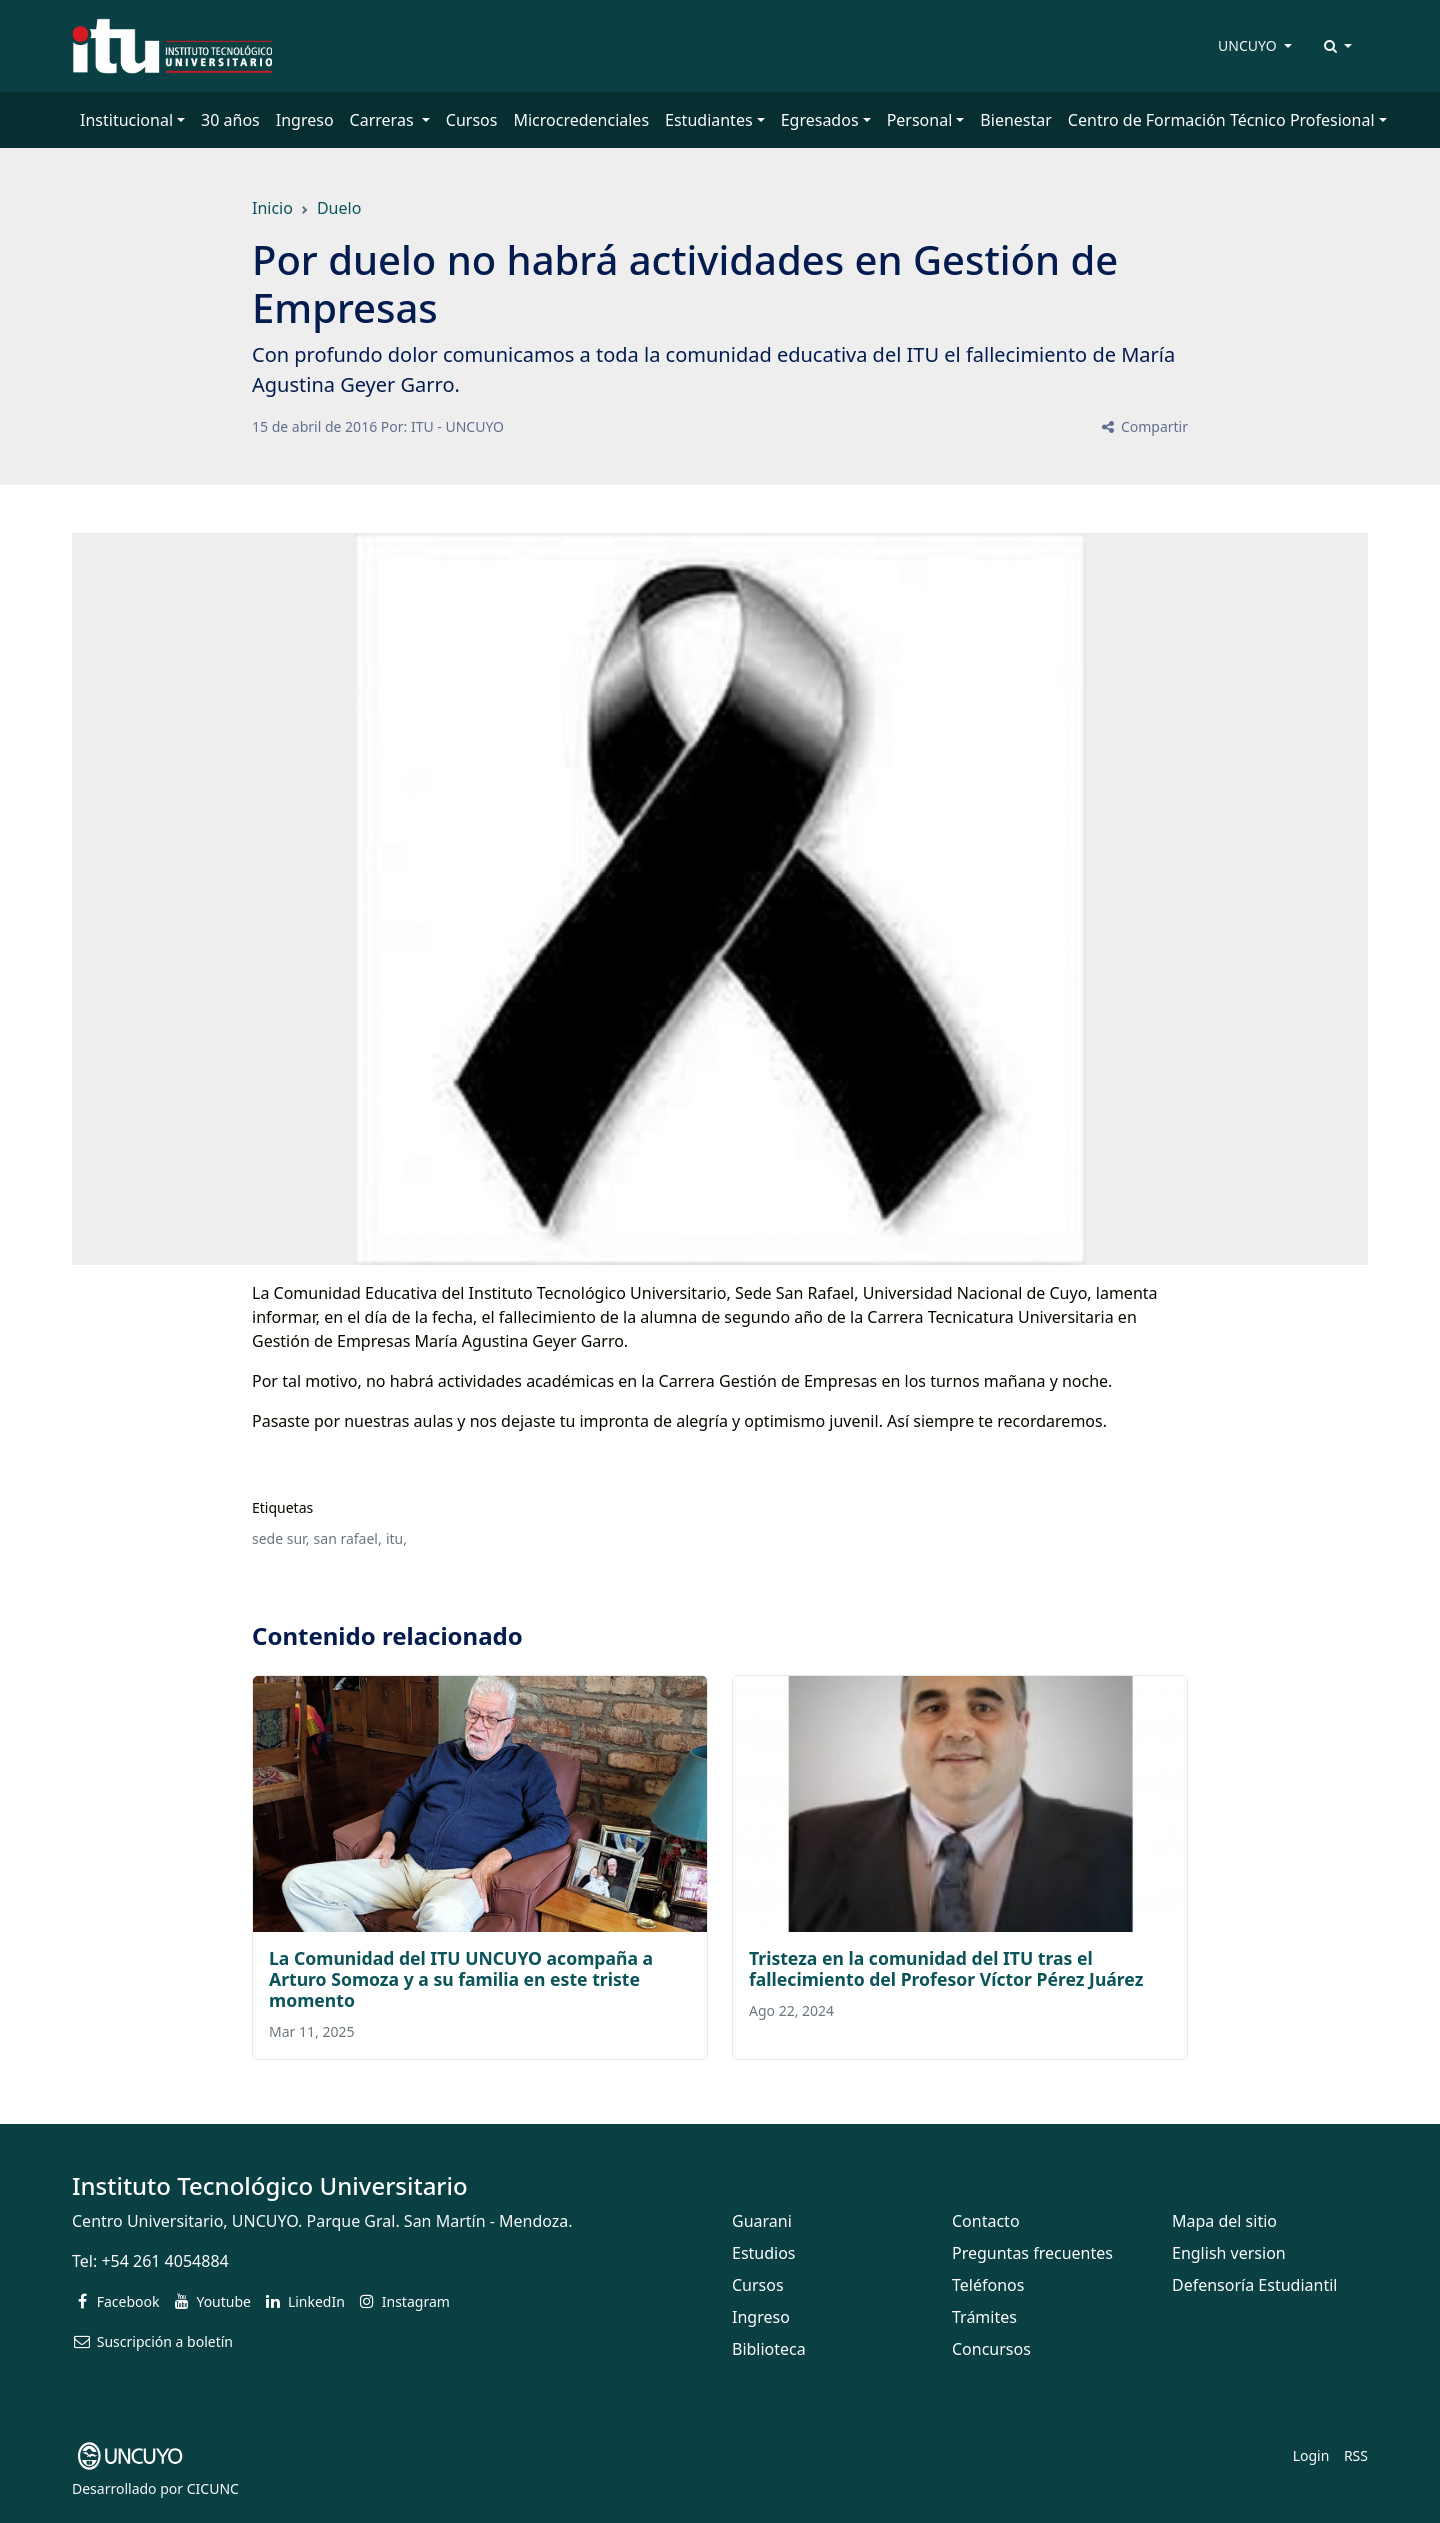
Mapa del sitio (1224, 2221)
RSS (1356, 2455)
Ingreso (305, 120)
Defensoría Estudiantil (1254, 2285)
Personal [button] (920, 120)
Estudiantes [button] (709, 120)
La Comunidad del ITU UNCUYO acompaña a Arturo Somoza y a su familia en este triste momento (461, 1979)
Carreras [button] (384, 120)
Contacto (986, 2221)
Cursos (472, 120)
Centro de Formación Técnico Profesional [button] (1221, 120)
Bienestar (1016, 120)
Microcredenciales (581, 120)
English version (1229, 2253)
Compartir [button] (1143, 426)
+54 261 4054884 (164, 2261)
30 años (230, 120)
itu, (396, 1538)
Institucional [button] (126, 120)
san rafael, (348, 1538)
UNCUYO (1249, 45)
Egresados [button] (820, 120)
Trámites (984, 2317)
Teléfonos (988, 2285)
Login (1311, 2455)
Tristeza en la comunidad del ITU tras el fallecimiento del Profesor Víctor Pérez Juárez (946, 1968)
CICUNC (213, 2488)
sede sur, (280, 1538)
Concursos (991, 2349)
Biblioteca (769, 2349)
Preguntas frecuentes (1032, 2253)
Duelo (339, 208)
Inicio (272, 208)
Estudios (764, 2253)
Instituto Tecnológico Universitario (270, 2185)
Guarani (762, 2221)
